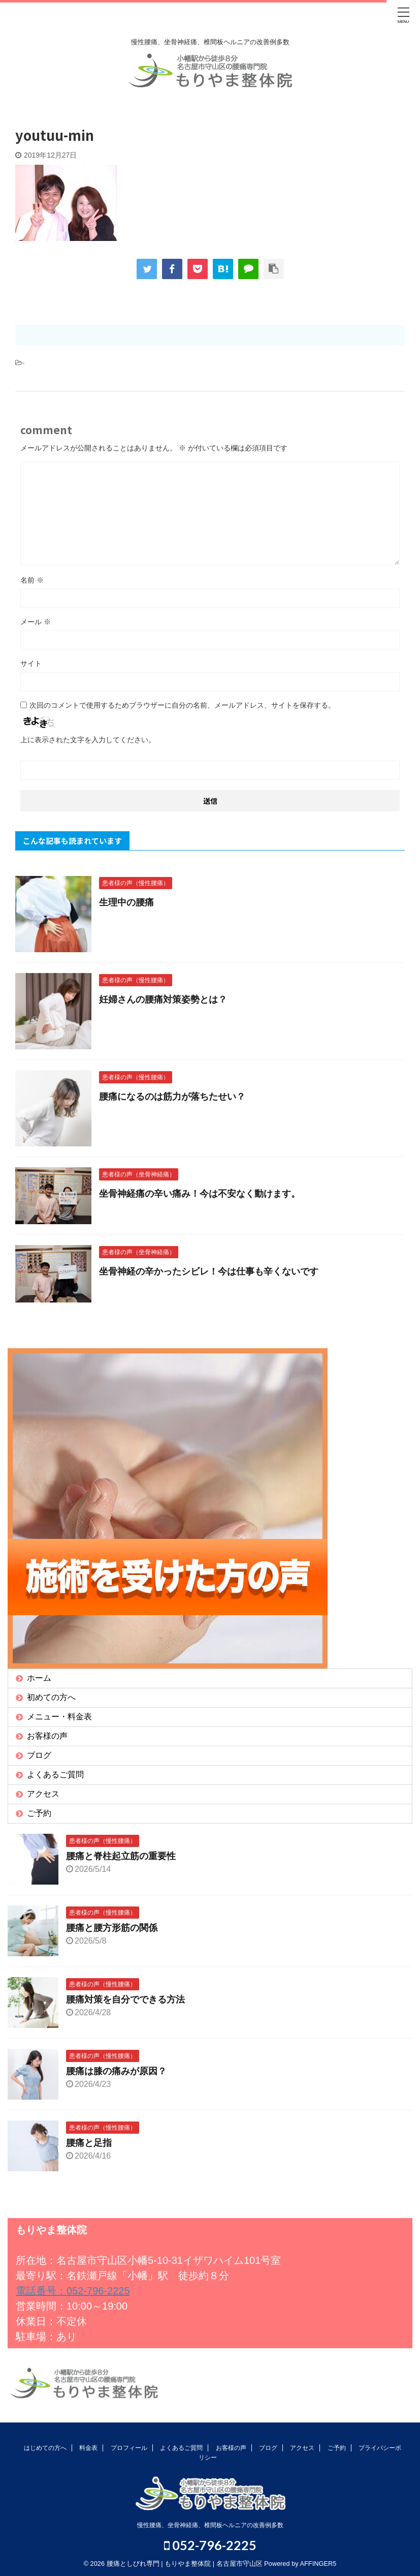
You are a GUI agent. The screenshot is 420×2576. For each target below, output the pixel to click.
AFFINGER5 (318, 2563)
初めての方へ (51, 1697)
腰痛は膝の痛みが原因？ (116, 2071)
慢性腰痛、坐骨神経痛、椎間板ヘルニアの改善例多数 (210, 2525)
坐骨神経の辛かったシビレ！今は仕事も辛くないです (208, 1271)
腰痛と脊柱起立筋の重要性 (121, 1856)
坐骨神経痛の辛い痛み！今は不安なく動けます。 (199, 1194)
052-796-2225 (210, 2545)
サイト (31, 663)
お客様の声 (47, 1736)
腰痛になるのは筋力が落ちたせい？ (172, 1097)
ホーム (39, 1678)
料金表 (88, 2447)
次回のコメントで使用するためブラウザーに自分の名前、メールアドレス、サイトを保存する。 (182, 705)
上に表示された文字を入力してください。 (87, 740)
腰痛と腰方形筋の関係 (111, 1928)
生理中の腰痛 (126, 902)
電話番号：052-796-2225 (73, 2290)
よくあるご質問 (55, 1774)
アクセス (43, 1794)
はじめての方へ (45, 2447)
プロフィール (129, 2447)
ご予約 (39, 1813)
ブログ (39, 1755)
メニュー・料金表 (59, 1716)
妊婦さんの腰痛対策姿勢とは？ (163, 999)
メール (35, 622)
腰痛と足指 (89, 2143)
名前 (32, 580)
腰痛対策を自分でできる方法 (125, 1999)
